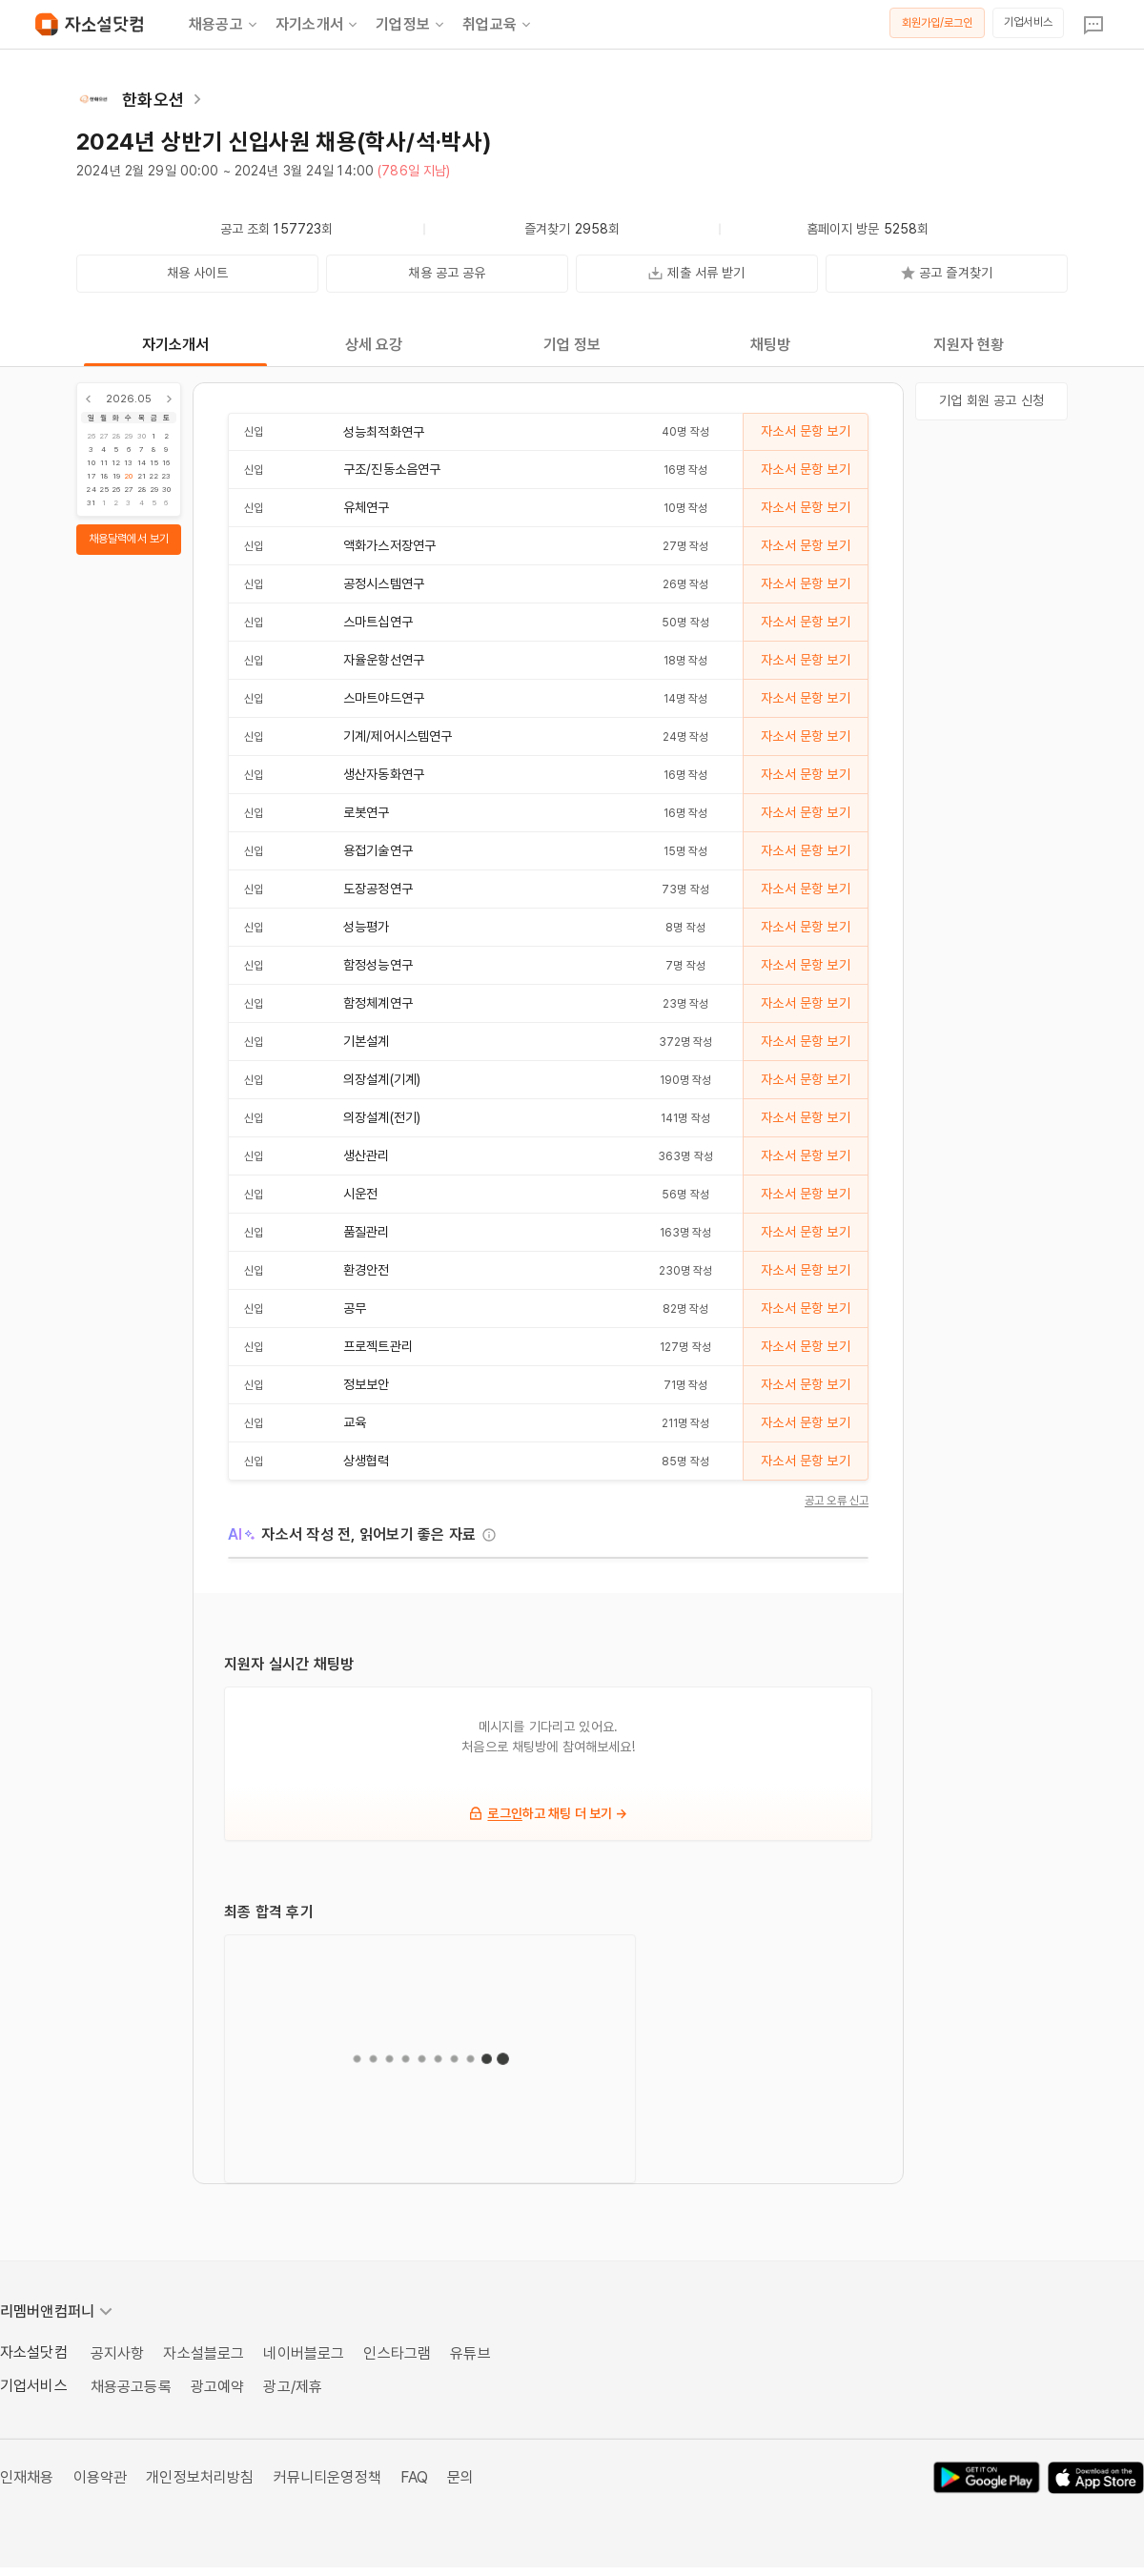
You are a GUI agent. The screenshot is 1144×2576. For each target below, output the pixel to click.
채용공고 (224, 24)
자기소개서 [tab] (176, 345)
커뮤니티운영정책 (327, 2477)
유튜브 (470, 2353)
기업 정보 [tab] (572, 345)
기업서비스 (1028, 22)
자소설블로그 (203, 2353)
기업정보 (411, 24)
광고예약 (218, 2387)
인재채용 (27, 2477)
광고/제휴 (292, 2387)
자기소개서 (318, 24)
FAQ (414, 2477)
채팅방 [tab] (770, 345)
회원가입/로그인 (937, 23)
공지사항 (118, 2353)
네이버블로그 (303, 2353)
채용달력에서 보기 (129, 538)
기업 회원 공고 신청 (991, 400)
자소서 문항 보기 (805, 431)
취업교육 (498, 24)
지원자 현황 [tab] (969, 345)
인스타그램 (397, 2353)
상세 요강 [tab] (374, 345)
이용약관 (100, 2477)
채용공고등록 (131, 2387)
